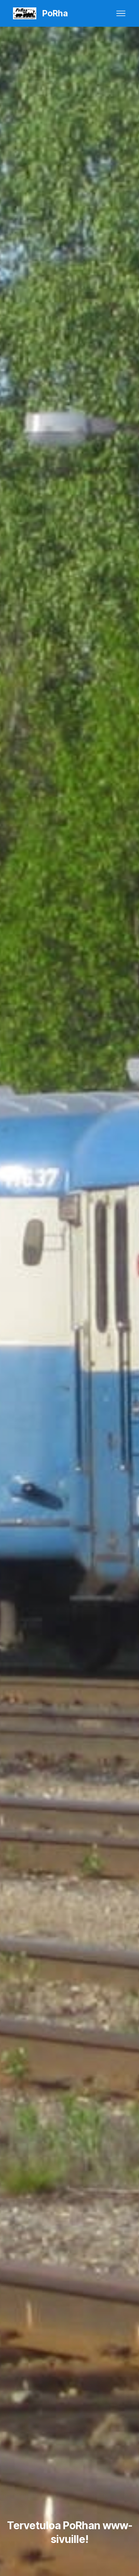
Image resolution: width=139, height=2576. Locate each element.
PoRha (55, 13)
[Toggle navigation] (121, 13)
